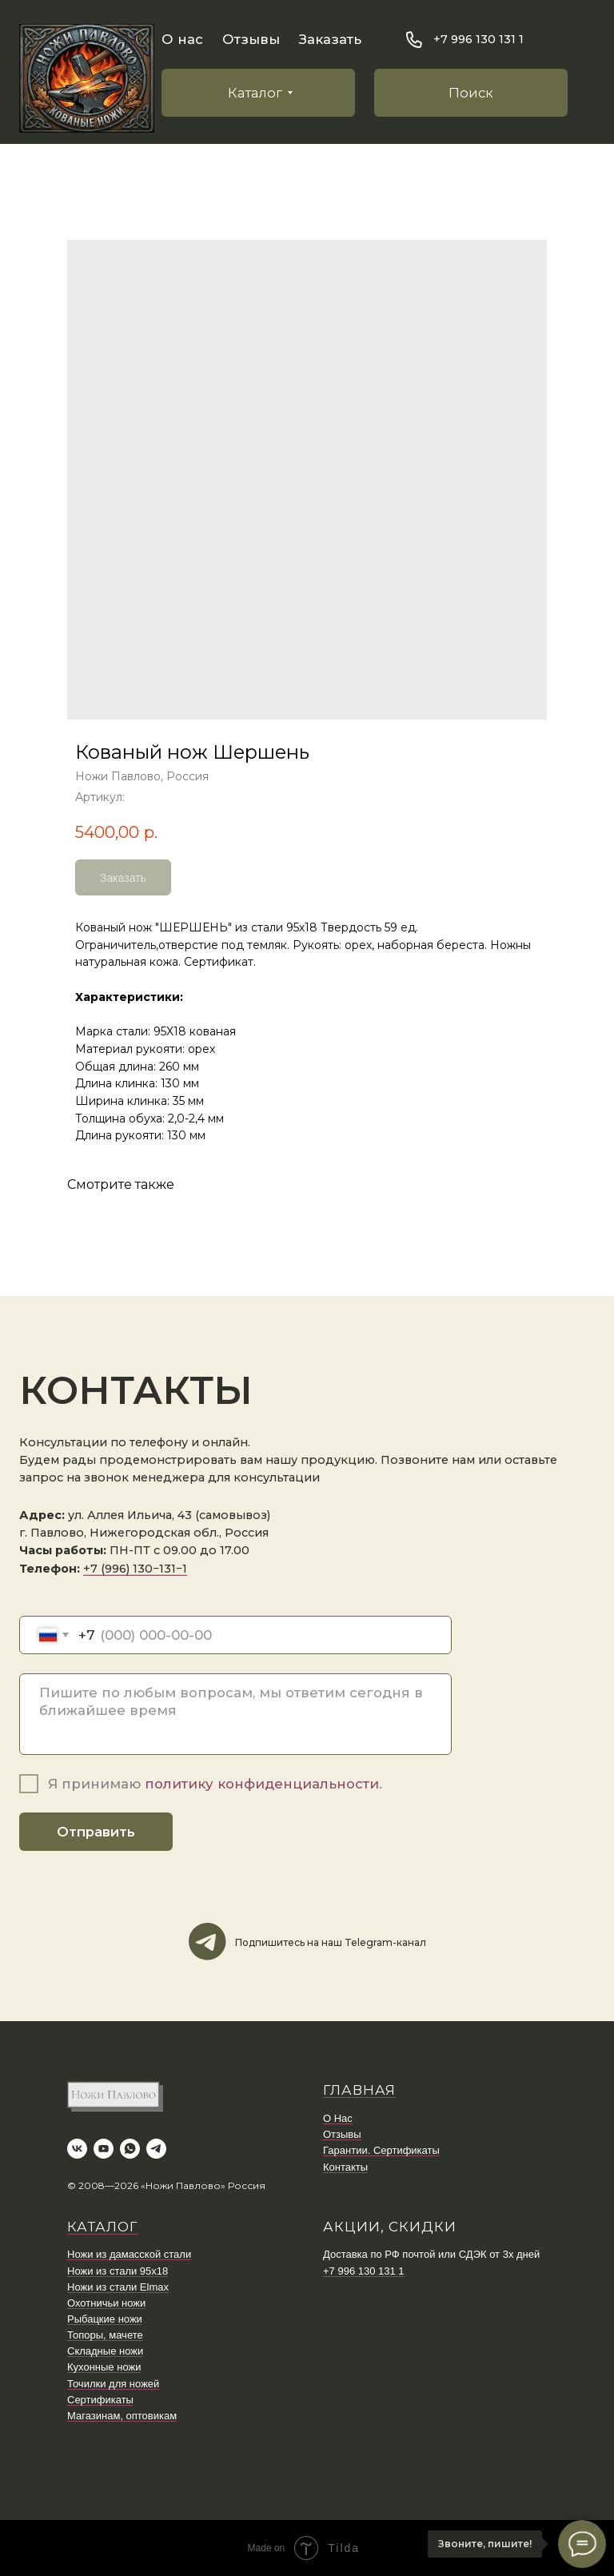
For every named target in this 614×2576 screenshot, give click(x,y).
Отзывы (251, 39)
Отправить (96, 1832)
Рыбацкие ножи (104, 2319)
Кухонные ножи (104, 2367)
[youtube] (104, 2149)
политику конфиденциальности (262, 1784)
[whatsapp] (130, 2149)
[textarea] (235, 1714)
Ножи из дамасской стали (129, 2254)
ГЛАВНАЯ (359, 2090)
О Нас (338, 2118)
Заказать (330, 39)
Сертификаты (100, 2400)
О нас (182, 39)
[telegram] (156, 2149)
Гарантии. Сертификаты (381, 2150)
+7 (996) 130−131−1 (135, 1568)
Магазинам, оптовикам (122, 2416)
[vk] (77, 2149)
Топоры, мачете (105, 2335)
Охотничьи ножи (106, 2303)
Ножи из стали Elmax (118, 2287)
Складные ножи (105, 2351)
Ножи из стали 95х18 (117, 2271)
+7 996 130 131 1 (364, 2271)
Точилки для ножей (113, 2384)
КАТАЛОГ (102, 2227)
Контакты (345, 2167)
